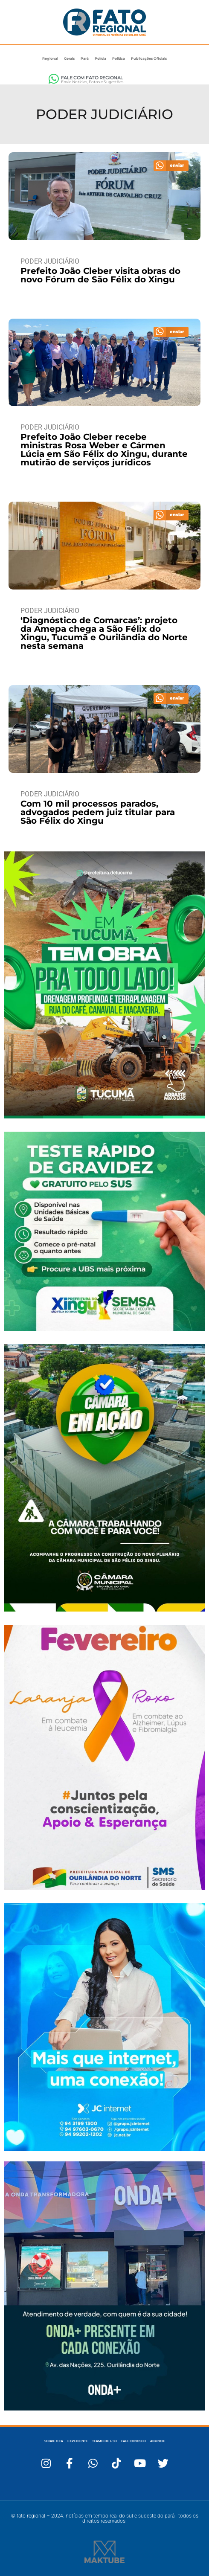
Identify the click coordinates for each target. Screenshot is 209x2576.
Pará (85, 58)
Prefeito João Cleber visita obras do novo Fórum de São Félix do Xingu (100, 275)
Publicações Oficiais (149, 58)
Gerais (69, 58)
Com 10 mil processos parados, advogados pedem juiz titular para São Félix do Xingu (97, 812)
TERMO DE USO (104, 2441)
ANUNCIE (157, 2441)
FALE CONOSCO (133, 2441)
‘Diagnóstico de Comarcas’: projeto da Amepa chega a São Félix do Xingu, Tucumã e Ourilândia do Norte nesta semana (104, 633)
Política (118, 58)
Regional (50, 58)
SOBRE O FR (53, 2441)
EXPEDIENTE (77, 2441)
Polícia (100, 58)
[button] (171, 165)
